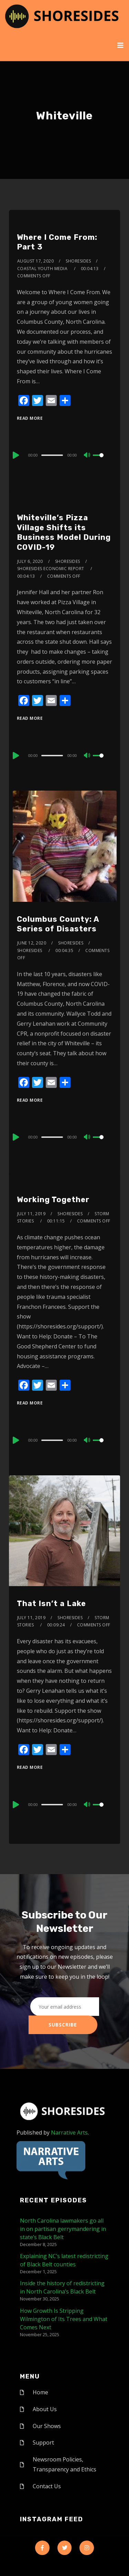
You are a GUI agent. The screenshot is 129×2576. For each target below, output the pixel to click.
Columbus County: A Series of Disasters (58, 924)
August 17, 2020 (35, 261)
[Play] (15, 455)
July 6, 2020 (30, 561)
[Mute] (87, 455)
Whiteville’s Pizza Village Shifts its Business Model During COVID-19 (64, 532)
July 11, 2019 (31, 1214)
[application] (64, 455)
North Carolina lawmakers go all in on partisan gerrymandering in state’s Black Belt (63, 2229)
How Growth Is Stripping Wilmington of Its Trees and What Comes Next (63, 2319)
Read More (30, 418)
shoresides (78, 261)
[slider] (52, 455)
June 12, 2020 (31, 943)
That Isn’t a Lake (51, 1603)
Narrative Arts (69, 2132)
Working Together (53, 1199)
